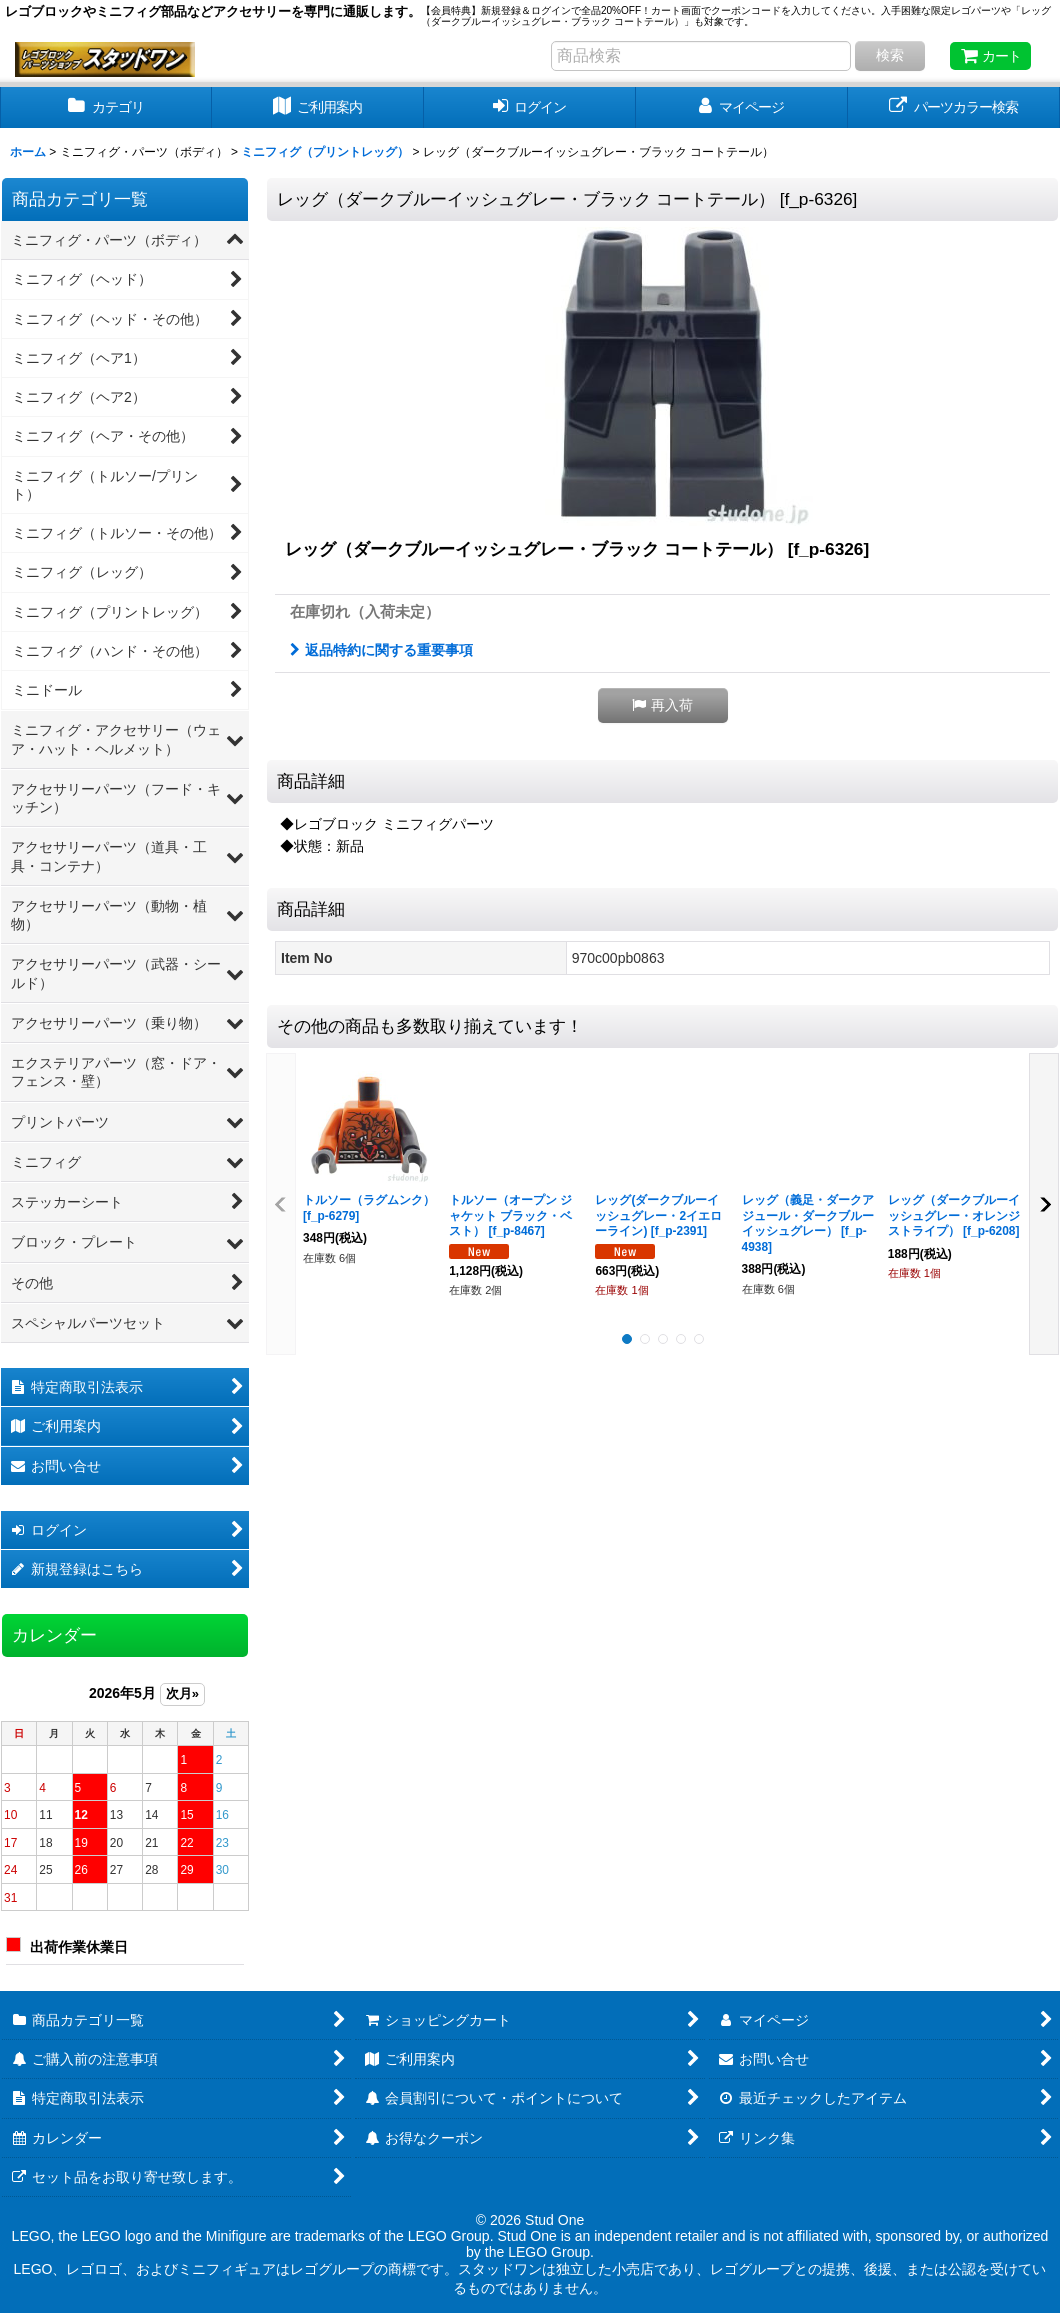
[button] (663, 705)
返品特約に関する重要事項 (381, 650)
